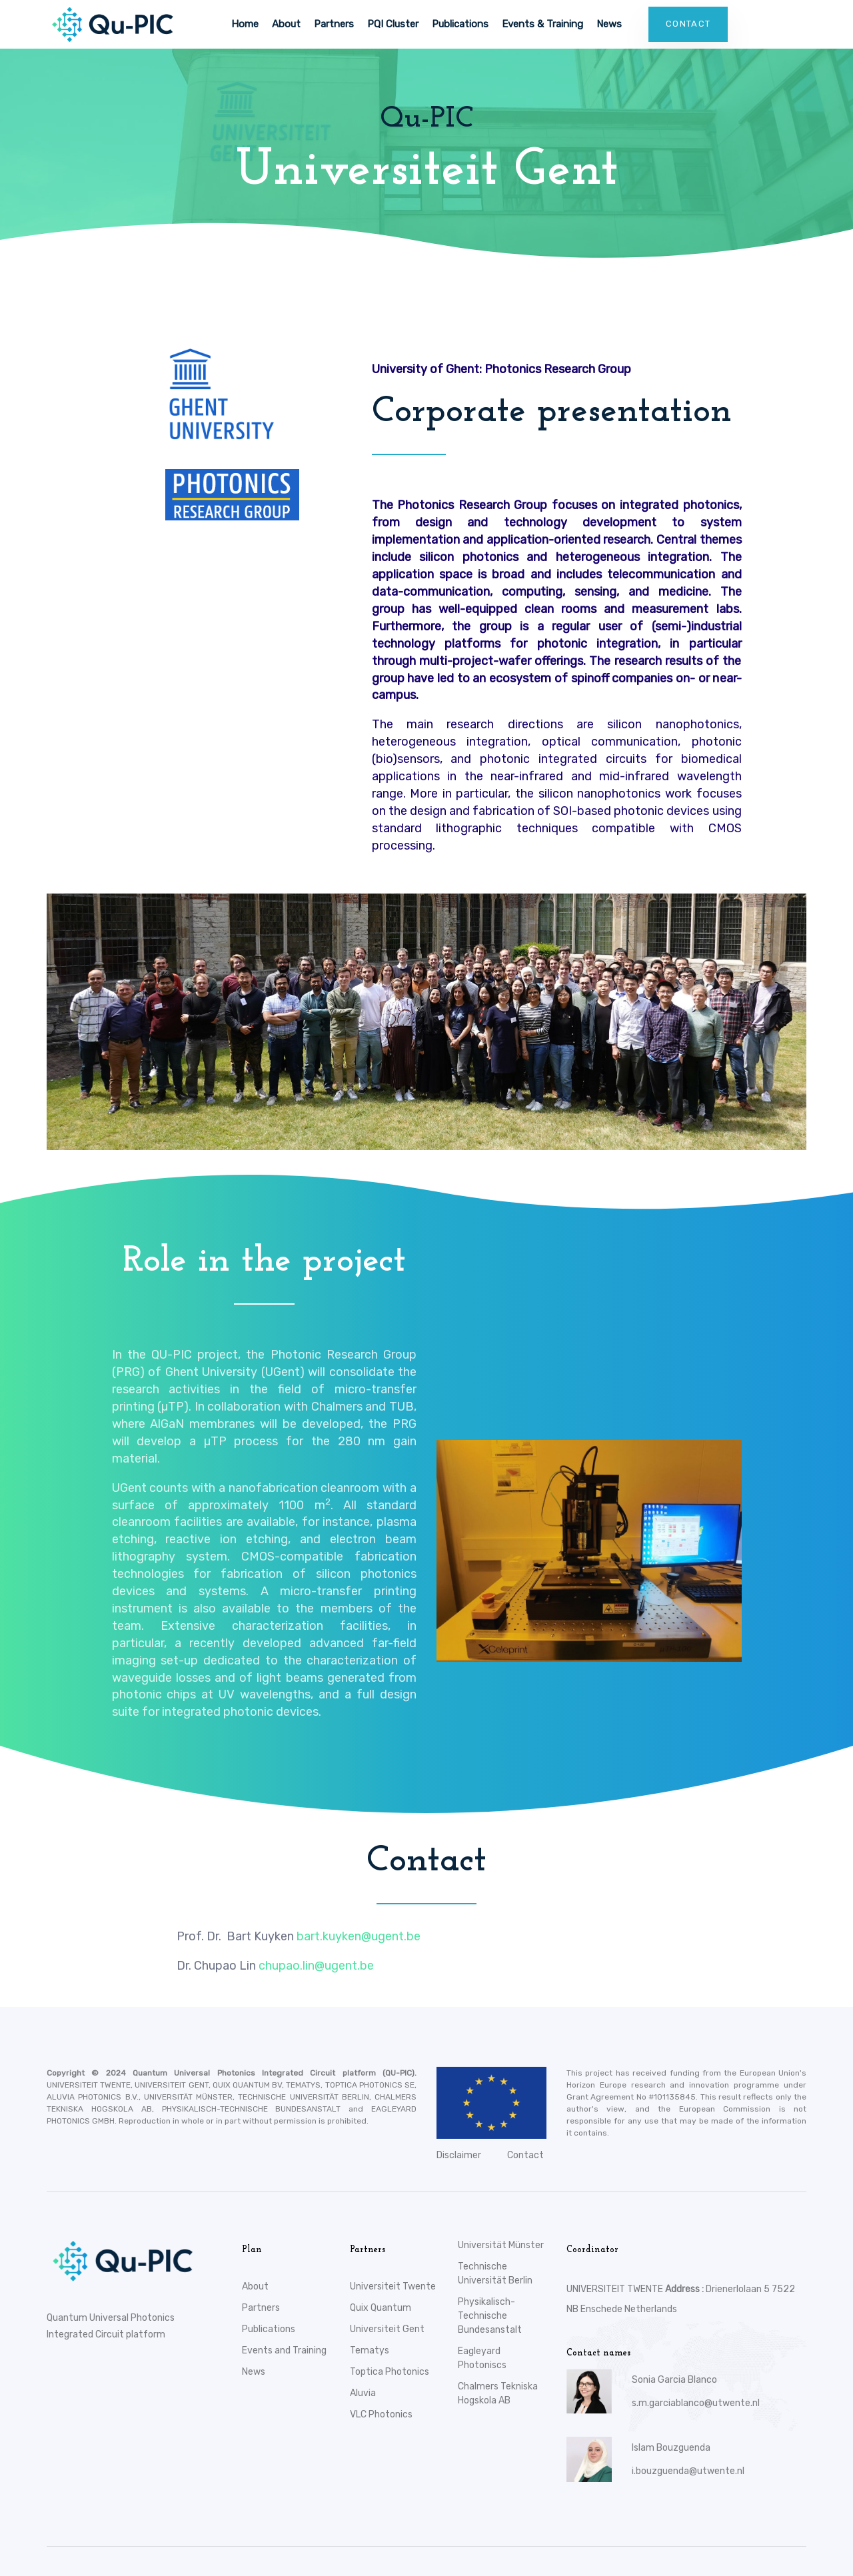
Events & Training (542, 24)
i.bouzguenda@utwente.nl (688, 2471)
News (609, 24)
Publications (460, 24)
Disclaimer (458, 2155)
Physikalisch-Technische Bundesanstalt (490, 2315)
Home (245, 24)
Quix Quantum (380, 2307)
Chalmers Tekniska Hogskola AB (498, 2393)
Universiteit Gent (387, 2329)
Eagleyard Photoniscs (482, 2358)
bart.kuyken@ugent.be (359, 1936)
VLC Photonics (381, 2414)
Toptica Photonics (389, 2371)
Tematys (369, 2350)
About (286, 24)
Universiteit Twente (393, 2286)
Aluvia (363, 2393)
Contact (525, 2155)
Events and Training (284, 2350)
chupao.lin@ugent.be (316, 1965)
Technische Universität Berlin (495, 2273)
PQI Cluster (393, 24)
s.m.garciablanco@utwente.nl (696, 2403)
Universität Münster (501, 2245)
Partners (334, 24)
